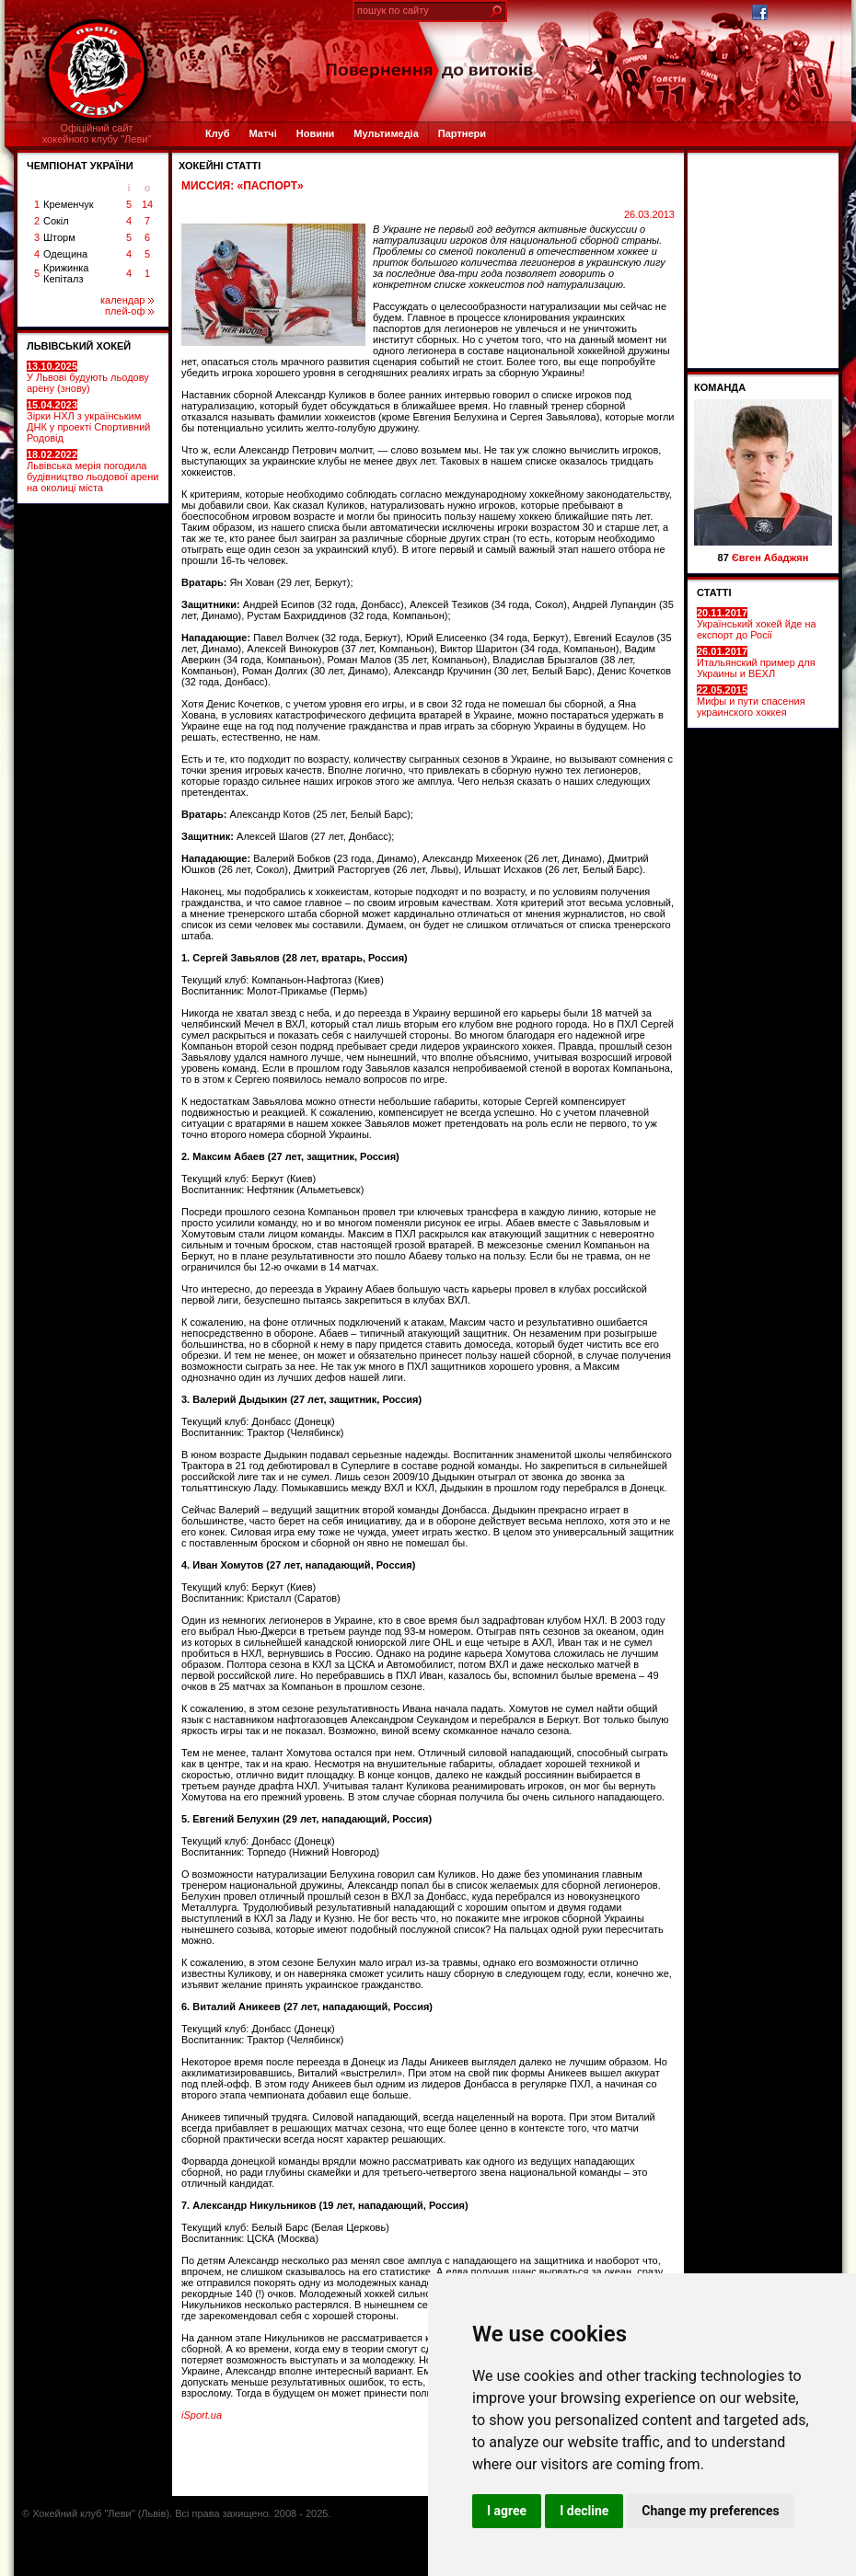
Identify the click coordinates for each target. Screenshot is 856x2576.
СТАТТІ (714, 592)
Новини (315, 133)
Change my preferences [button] (710, 2510)
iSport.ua (201, 2415)
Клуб (217, 133)
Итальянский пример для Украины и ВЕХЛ (756, 662)
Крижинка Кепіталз (65, 273)
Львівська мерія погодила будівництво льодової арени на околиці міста (92, 471)
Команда (720, 387)
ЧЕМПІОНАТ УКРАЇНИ (80, 165)
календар (127, 299)
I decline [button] (584, 2510)
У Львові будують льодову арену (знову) (88, 377)
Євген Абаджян (770, 557)
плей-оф (129, 310)
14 (147, 204)
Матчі (262, 133)
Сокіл (56, 220)
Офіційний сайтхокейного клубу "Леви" (97, 133)
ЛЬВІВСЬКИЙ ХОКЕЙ (79, 345)
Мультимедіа (385, 133)
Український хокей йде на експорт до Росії (756, 623)
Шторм (59, 237)
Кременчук (68, 204)
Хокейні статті (219, 165)
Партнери (462, 133)
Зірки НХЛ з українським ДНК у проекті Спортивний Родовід (88, 421)
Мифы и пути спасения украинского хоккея (751, 701)
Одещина (65, 253)
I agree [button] (506, 2510)
